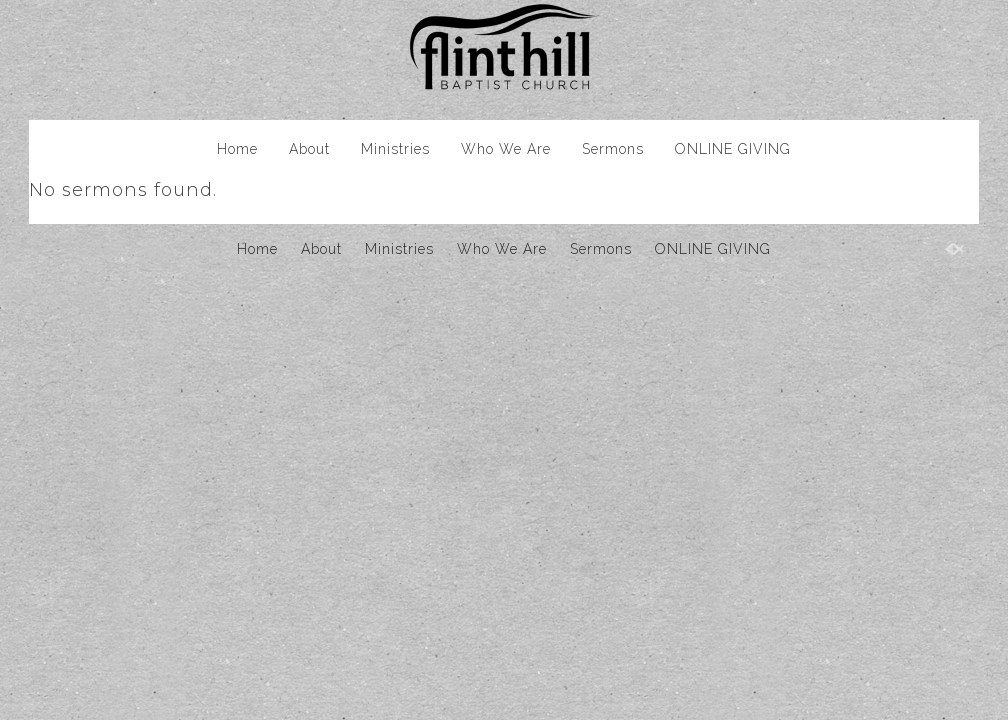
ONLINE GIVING (733, 149)
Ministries (395, 149)
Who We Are (506, 149)
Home (237, 149)
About (309, 149)
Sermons (613, 149)
